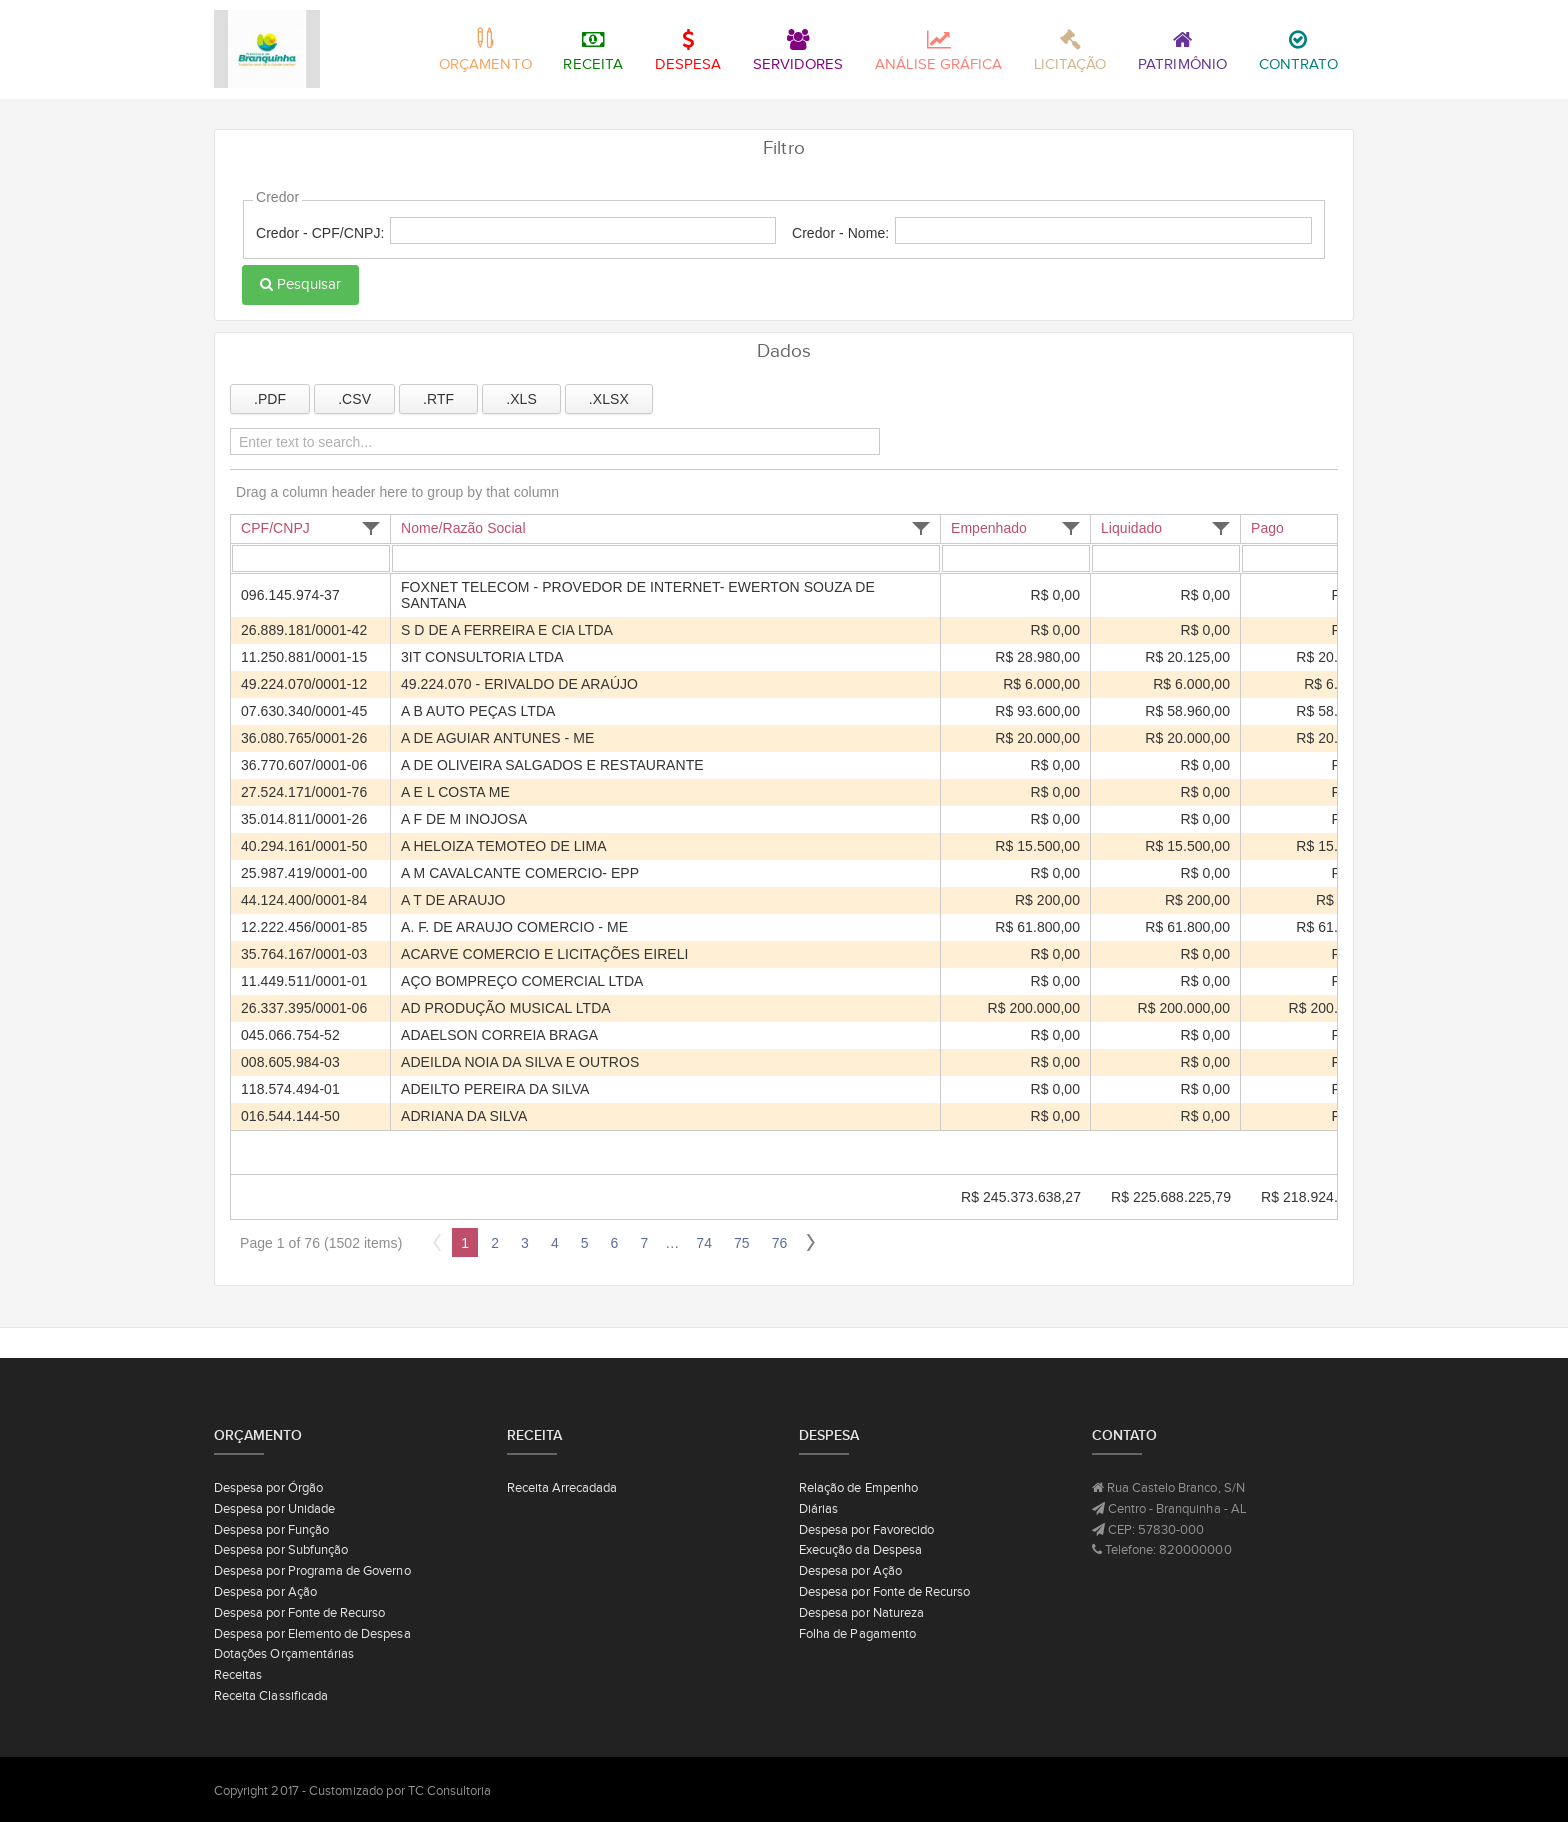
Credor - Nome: (840, 233)
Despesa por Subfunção (281, 1549)
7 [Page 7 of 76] (644, 1243)
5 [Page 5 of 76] (585, 1243)
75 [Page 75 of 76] (742, 1243)
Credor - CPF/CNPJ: (320, 233)
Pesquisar (300, 284)
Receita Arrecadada (562, 1487)
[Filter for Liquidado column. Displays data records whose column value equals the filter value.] (1169, 559)
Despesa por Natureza (861, 1612)
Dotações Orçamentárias (284, 1653)
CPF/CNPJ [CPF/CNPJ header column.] (275, 528)
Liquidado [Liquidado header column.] (1131, 528)
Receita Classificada (271, 1695)
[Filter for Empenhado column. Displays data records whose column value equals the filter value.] (1019, 559)
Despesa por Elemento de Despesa (312, 1633)
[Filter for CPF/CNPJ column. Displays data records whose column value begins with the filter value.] (314, 559)
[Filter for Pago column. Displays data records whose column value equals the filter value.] (1319, 559)
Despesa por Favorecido (866, 1529)
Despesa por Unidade (274, 1508)
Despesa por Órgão (268, 1487)
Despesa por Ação (265, 1591)
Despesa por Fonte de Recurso (299, 1612)
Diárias (818, 1508)
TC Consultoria (450, 1790)
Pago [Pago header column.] (1267, 528)
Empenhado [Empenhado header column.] (989, 528)
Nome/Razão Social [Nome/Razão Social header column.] (463, 528)
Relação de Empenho (858, 1487)
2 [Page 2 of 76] (495, 1243)
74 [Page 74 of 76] (704, 1243)
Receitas (238, 1674)
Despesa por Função (271, 1529)
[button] (371, 528)
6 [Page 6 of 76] (615, 1243)
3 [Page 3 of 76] (525, 1243)
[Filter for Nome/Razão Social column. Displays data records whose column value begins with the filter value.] (669, 559)
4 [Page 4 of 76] (555, 1243)
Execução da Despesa (860, 1549)
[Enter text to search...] (545, 442)
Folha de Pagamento (857, 1633)
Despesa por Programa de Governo (312, 1570)
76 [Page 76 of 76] (780, 1243)
